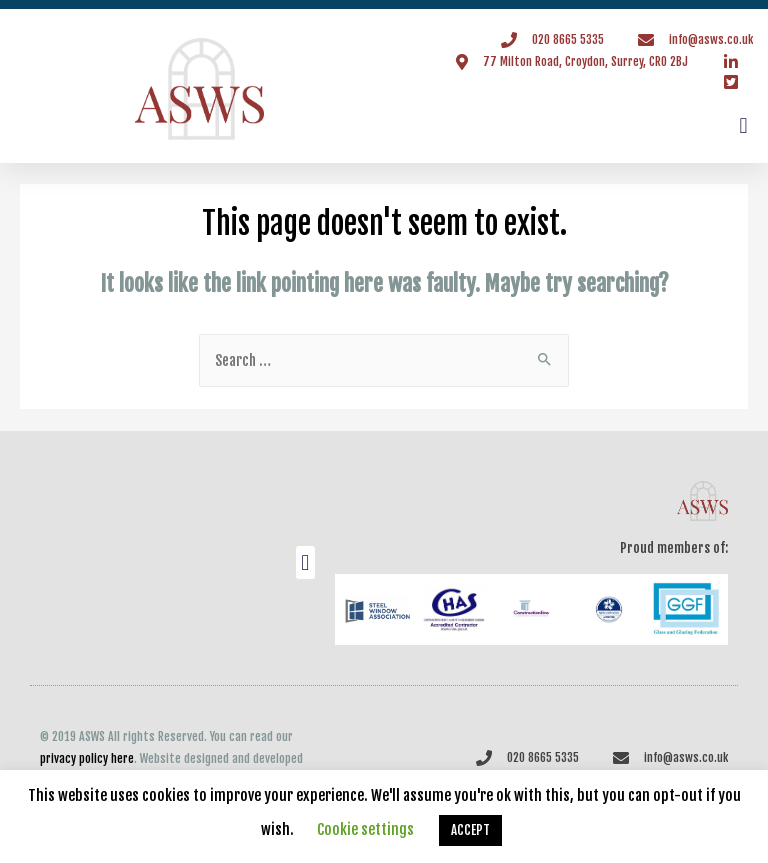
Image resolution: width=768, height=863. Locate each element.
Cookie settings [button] (365, 829)
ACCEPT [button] (470, 830)
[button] (743, 126)
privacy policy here (87, 758)
